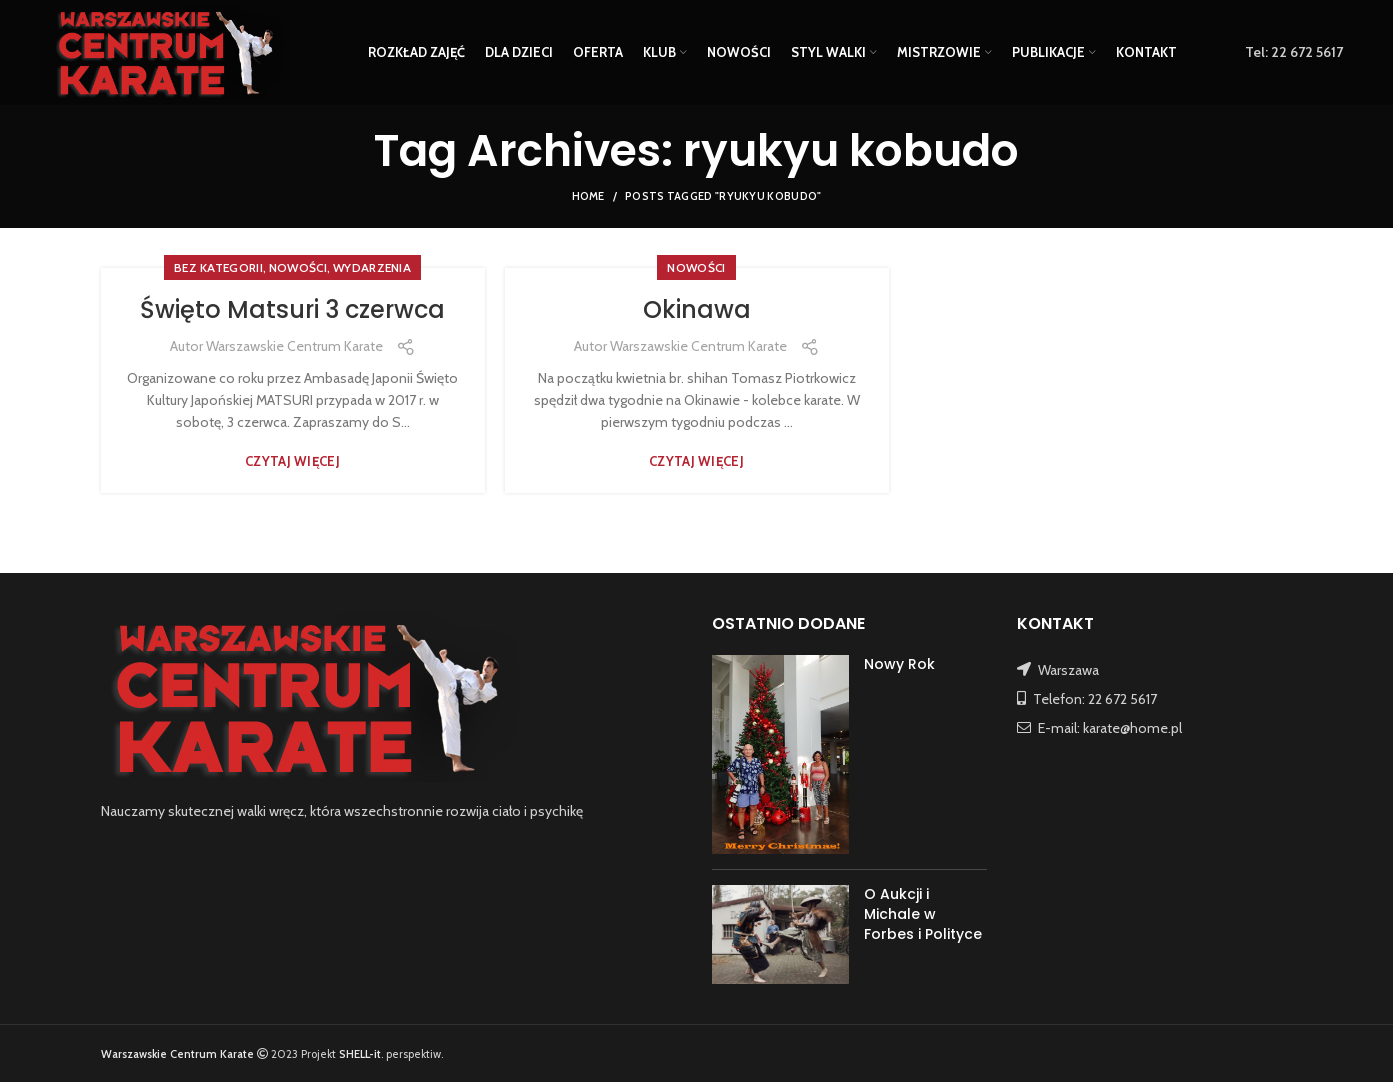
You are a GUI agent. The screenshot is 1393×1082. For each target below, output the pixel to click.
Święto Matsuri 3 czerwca (292, 309)
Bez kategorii (218, 267)
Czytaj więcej (292, 461)
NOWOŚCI (298, 267)
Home (588, 196)
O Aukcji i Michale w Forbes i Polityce (923, 913)
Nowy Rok (899, 664)
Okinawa (697, 309)
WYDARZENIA (372, 267)
